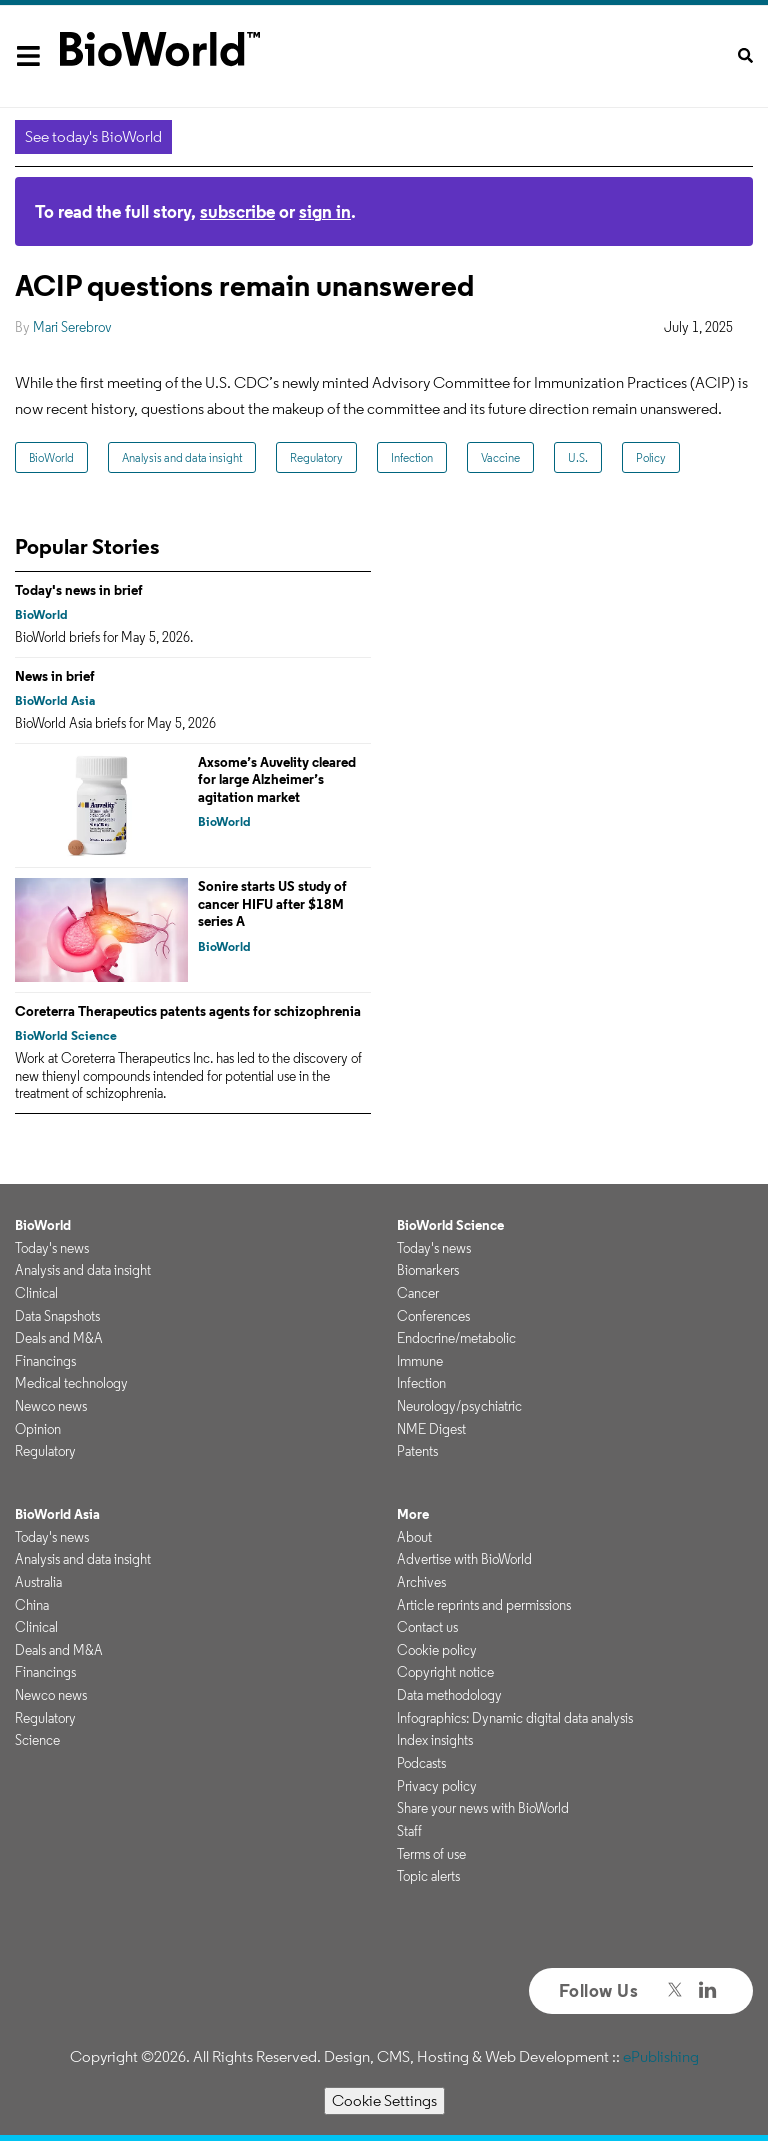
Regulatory (316, 457)
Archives (421, 1582)
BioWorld (51, 457)
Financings (45, 1361)
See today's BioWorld (93, 136)
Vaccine (500, 457)
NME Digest (431, 1429)
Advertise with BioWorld (464, 1559)
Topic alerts (428, 1876)
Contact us (427, 1627)
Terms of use (431, 1854)
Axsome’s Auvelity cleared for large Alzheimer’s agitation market (277, 779)
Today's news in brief (79, 590)
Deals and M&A (59, 1338)
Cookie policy (437, 1650)
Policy (651, 457)
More (413, 1514)
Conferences (433, 1316)
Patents (417, 1451)
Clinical (36, 1293)
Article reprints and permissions (484, 1605)
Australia (38, 1582)
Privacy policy (437, 1786)
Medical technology (71, 1383)
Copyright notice (445, 1672)
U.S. (578, 457)
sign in (325, 211)
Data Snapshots (57, 1316)
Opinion (38, 1429)
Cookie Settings (384, 2100)
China (32, 1605)
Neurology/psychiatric (459, 1406)
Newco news (51, 1406)
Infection (412, 457)
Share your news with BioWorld (483, 1808)
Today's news (52, 1248)
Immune (420, 1361)
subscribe (237, 211)
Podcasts (421, 1763)
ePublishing (661, 2056)
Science (37, 1740)
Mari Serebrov (72, 327)
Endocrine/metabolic (456, 1338)
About (414, 1537)
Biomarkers (428, 1270)
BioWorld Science (66, 1035)
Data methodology (449, 1695)
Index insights (435, 1740)
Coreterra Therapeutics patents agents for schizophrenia (188, 1011)
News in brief (55, 676)
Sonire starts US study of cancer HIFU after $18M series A (272, 903)
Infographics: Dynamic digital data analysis (515, 1718)
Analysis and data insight (182, 457)
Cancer (418, 1293)
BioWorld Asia (55, 700)
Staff (409, 1831)
